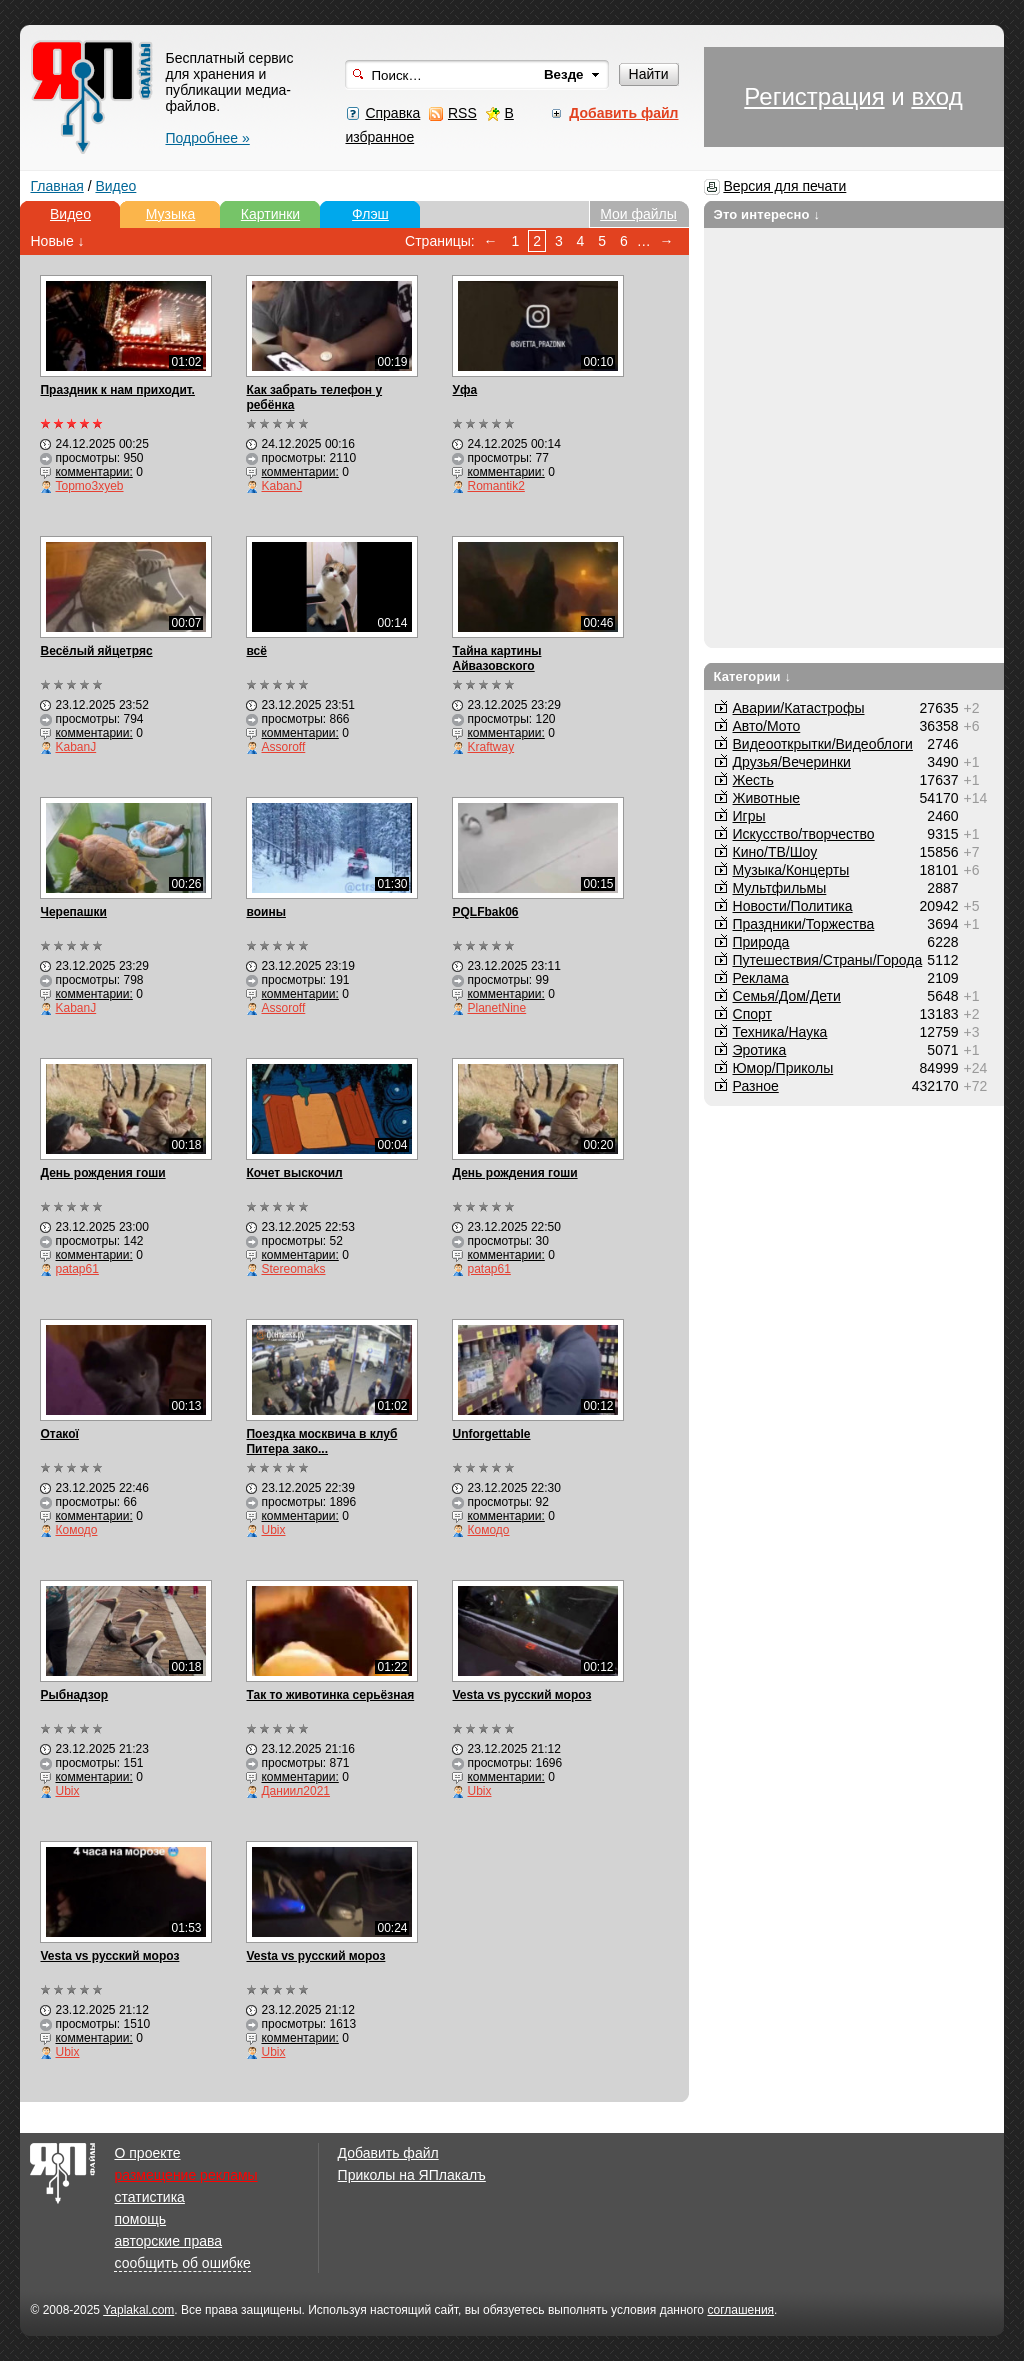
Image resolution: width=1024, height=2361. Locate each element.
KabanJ (281, 486)
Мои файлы (638, 214)
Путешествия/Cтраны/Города (828, 960)
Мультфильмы (780, 888)
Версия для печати (784, 186)
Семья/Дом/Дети (787, 996)
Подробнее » (207, 138)
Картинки (270, 214)
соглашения (740, 2310)
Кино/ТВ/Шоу (775, 852)
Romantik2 (495, 486)
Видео (115, 186)
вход (936, 96)
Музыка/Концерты (791, 870)
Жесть (753, 780)
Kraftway (490, 747)
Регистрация (814, 96)
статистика (149, 2197)
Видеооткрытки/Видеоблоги (823, 744)
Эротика (760, 1050)
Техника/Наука (780, 1032)
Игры (749, 816)
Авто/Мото (767, 726)
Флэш (370, 214)
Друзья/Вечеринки (792, 762)
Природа (761, 942)
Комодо (76, 1530)
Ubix (273, 1530)
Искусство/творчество (804, 834)
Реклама (761, 978)
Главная (56, 186)
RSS (462, 113)
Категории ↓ (753, 676)
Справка (392, 113)
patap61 (76, 1269)
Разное (756, 1086)
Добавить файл (388, 2153)
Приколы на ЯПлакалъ (412, 2175)
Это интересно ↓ (767, 214)
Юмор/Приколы (783, 1068)
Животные (767, 798)
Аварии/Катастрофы (799, 708)
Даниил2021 (295, 1791)
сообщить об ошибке (182, 2263)
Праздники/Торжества (804, 924)
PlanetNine (496, 1008)
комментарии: (93, 472)
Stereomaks (293, 1269)
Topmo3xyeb (89, 486)
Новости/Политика (793, 906)
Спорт (752, 1014)
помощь (140, 2219)
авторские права (168, 2241)
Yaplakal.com (138, 2310)
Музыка (171, 214)
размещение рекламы (185, 2175)
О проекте (147, 2153)
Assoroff (283, 747)
